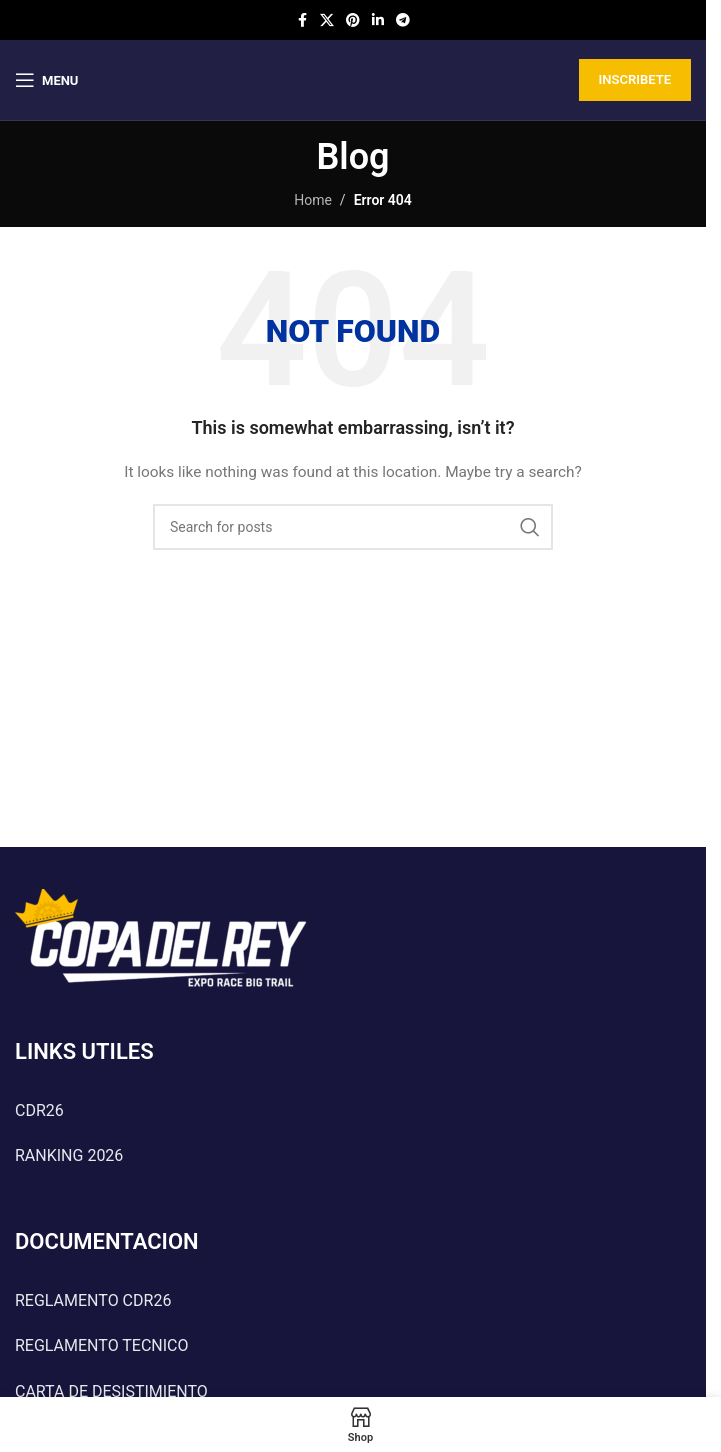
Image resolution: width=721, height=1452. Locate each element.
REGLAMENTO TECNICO (102, 1345)
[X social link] (327, 20)
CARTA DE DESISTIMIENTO (111, 1391)
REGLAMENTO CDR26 (93, 1300)
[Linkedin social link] (378, 20)
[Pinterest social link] (353, 20)
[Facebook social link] (302, 20)
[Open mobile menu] (46, 80)
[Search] (353, 527)
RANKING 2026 (69, 1155)
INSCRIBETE (635, 79)
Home (313, 200)
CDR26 (39, 1110)
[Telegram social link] (403, 20)
